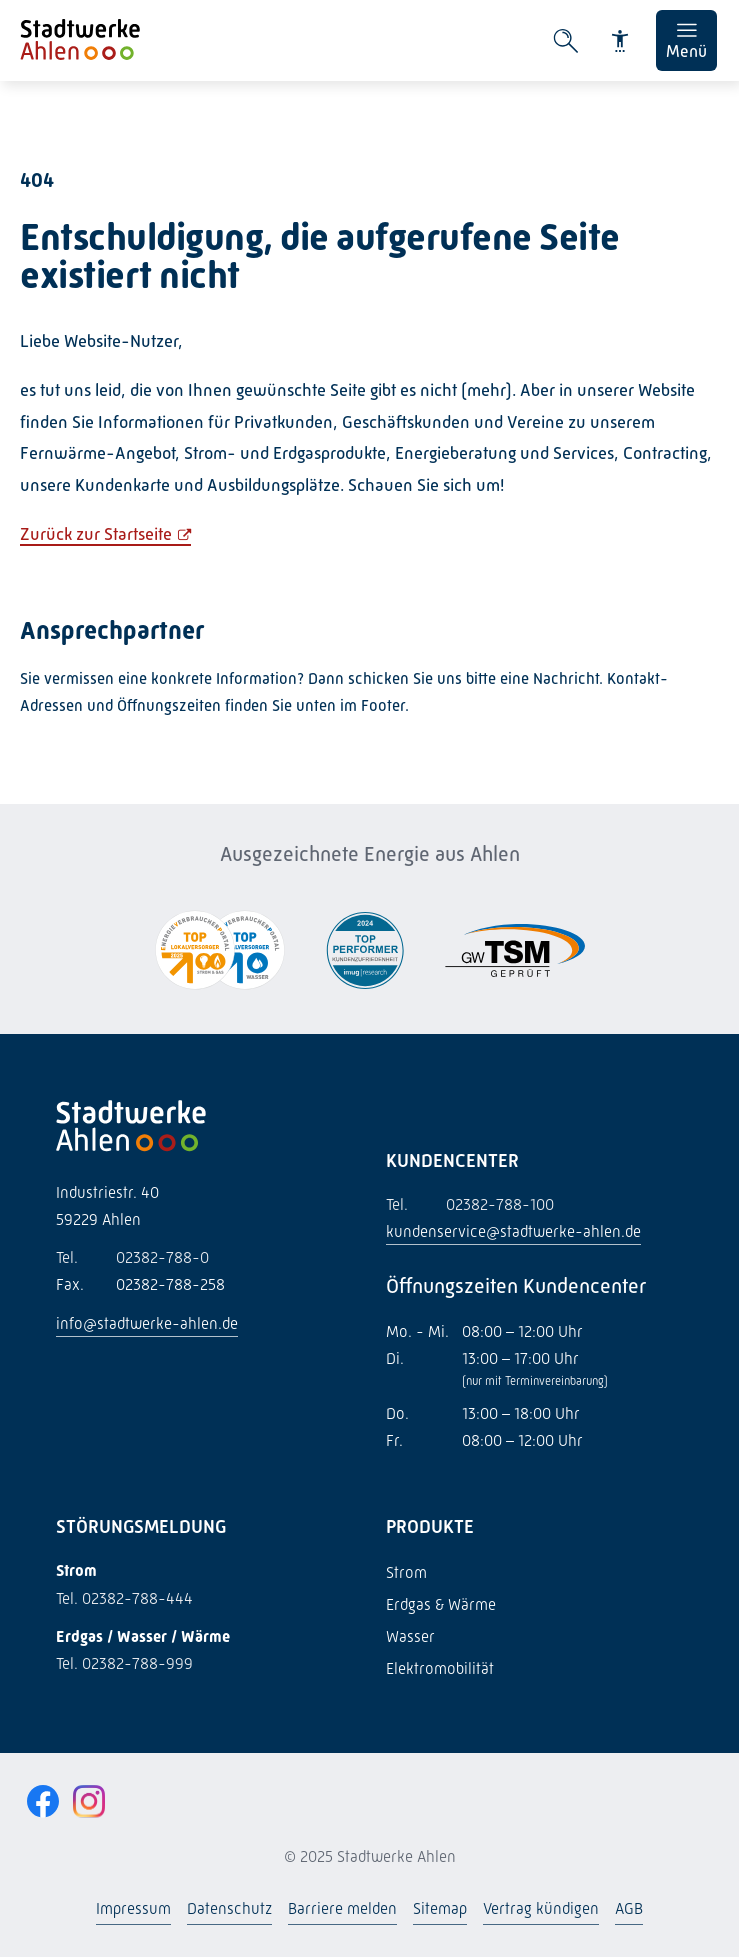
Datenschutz (229, 1908)
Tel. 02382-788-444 (124, 1598)
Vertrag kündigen (541, 1908)
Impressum (133, 1908)
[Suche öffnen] (566, 41)
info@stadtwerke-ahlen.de (147, 1323)
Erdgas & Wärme (441, 1604)
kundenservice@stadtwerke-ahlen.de (513, 1231)
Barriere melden (342, 1908)
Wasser (410, 1636)
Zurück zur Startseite (96, 534)
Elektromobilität (440, 1668)
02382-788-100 (470, 1204)
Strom (406, 1572)
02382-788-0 (132, 1257)
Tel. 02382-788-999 (124, 1663)
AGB (629, 1908)
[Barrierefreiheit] (620, 41)
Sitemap (440, 1908)
